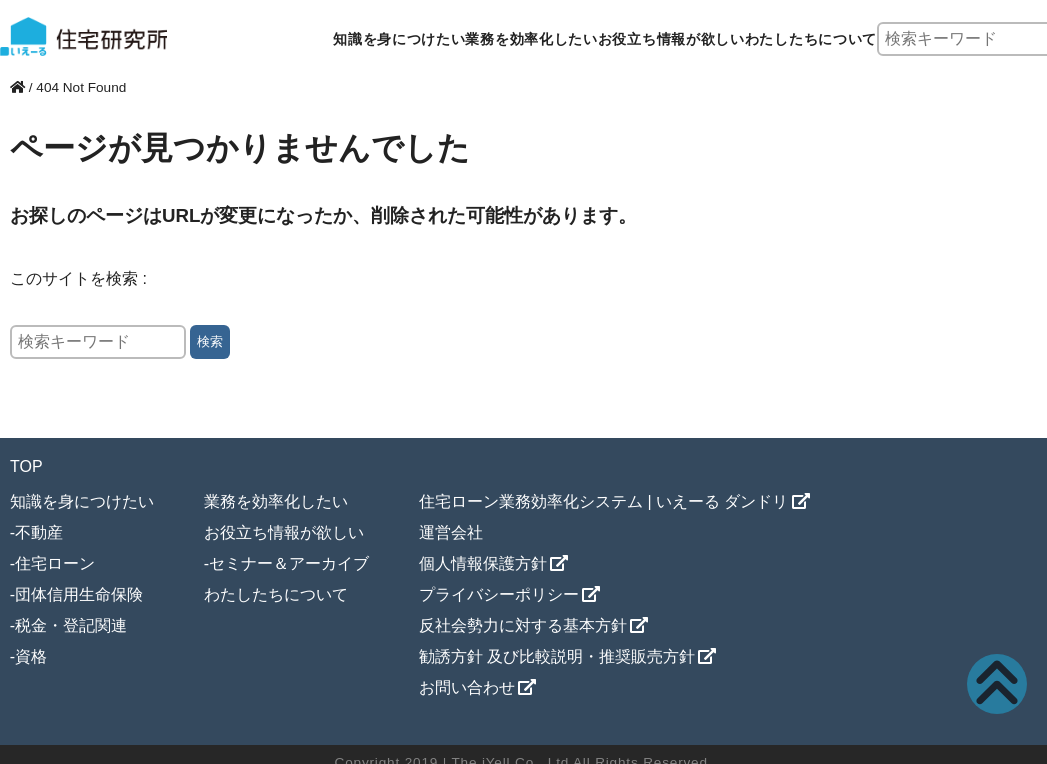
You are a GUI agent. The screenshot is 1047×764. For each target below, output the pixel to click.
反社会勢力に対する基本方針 (523, 625)
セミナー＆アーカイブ (289, 563)
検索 (210, 341)
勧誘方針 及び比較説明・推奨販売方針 (557, 656)
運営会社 (451, 532)
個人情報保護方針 (483, 563)
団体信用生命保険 (79, 594)
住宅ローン (55, 563)
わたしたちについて (811, 39)
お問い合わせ (467, 687)
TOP (26, 466)
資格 (31, 656)
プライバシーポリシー (499, 594)
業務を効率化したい (531, 39)
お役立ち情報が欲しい (671, 39)
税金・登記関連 (71, 625)
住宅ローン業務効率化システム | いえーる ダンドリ (604, 501)
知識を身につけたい (399, 39)
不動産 (39, 532)
